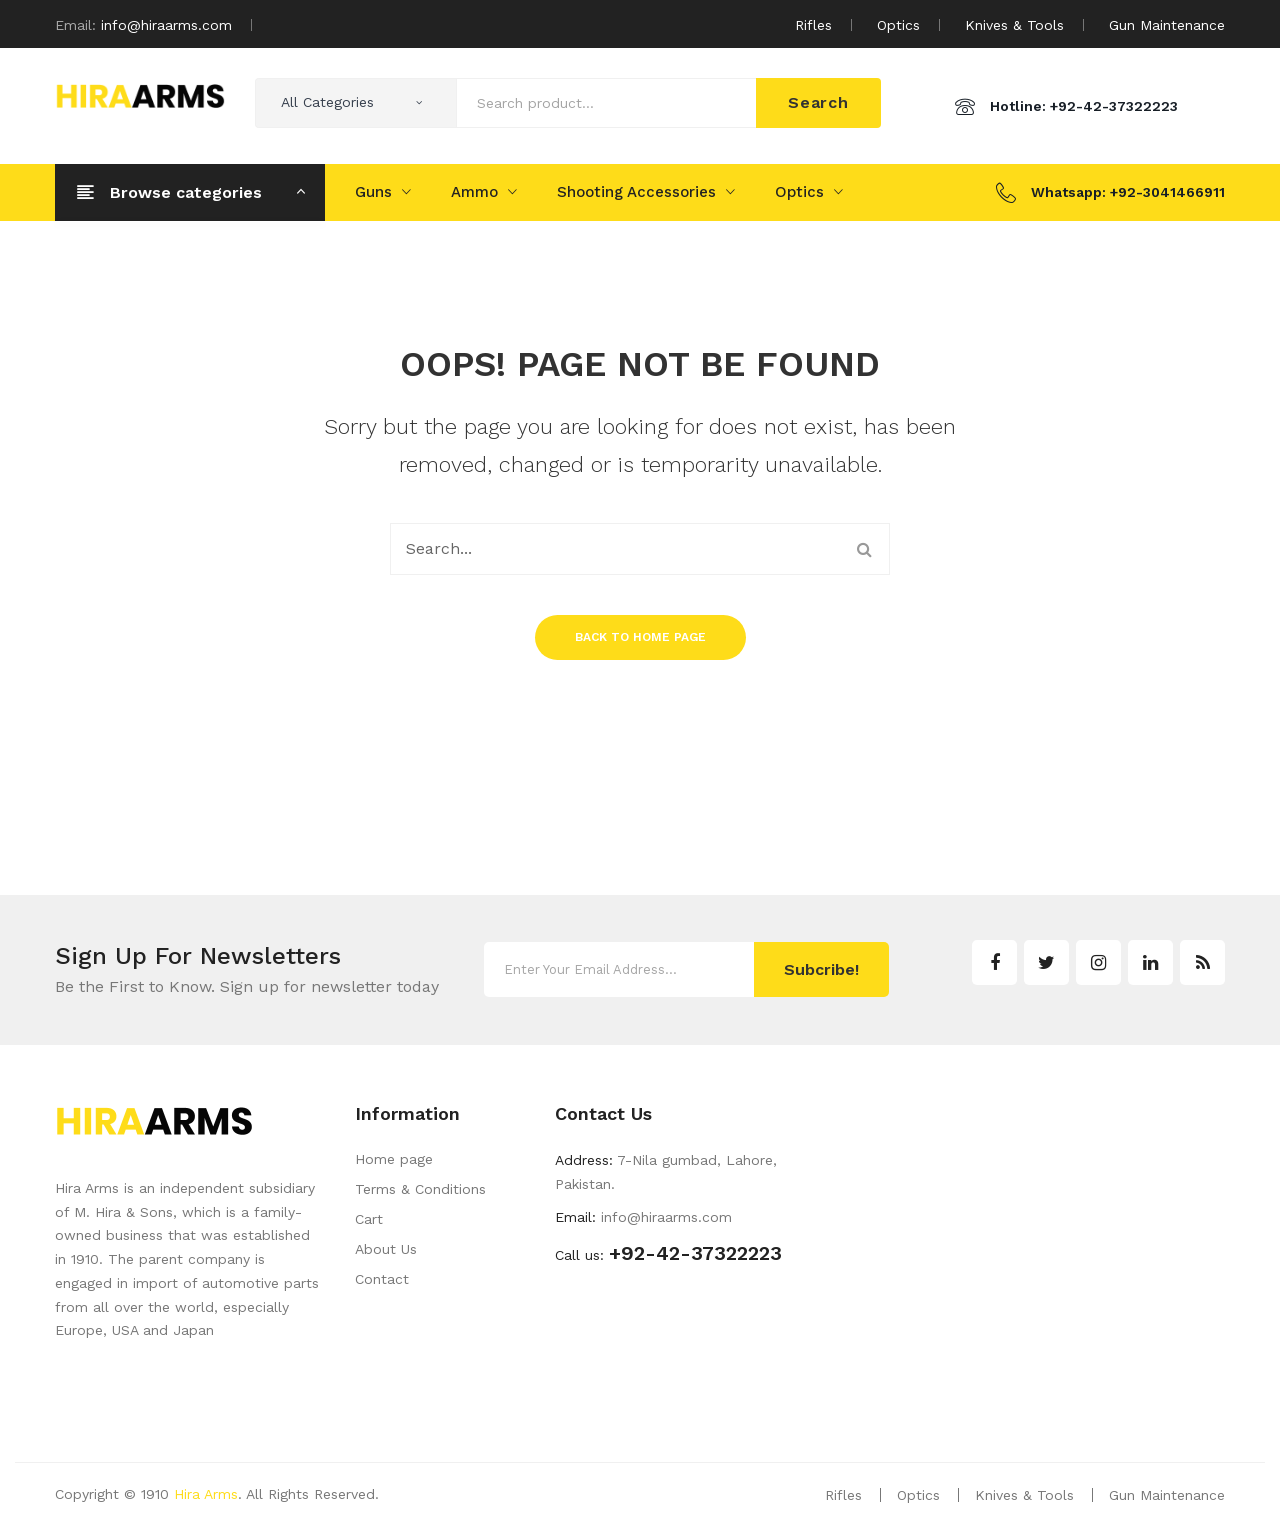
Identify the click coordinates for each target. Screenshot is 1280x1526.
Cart (369, 1219)
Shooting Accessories (636, 192)
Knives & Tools (1014, 25)
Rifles (813, 25)
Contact (382, 1279)
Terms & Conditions (420, 1189)
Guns (373, 192)
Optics (898, 25)
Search (818, 102)
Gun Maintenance (1167, 25)
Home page (394, 1159)
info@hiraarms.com (166, 25)
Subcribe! (821, 969)
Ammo (474, 192)
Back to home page (640, 637)
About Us (386, 1249)
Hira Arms (206, 1494)
